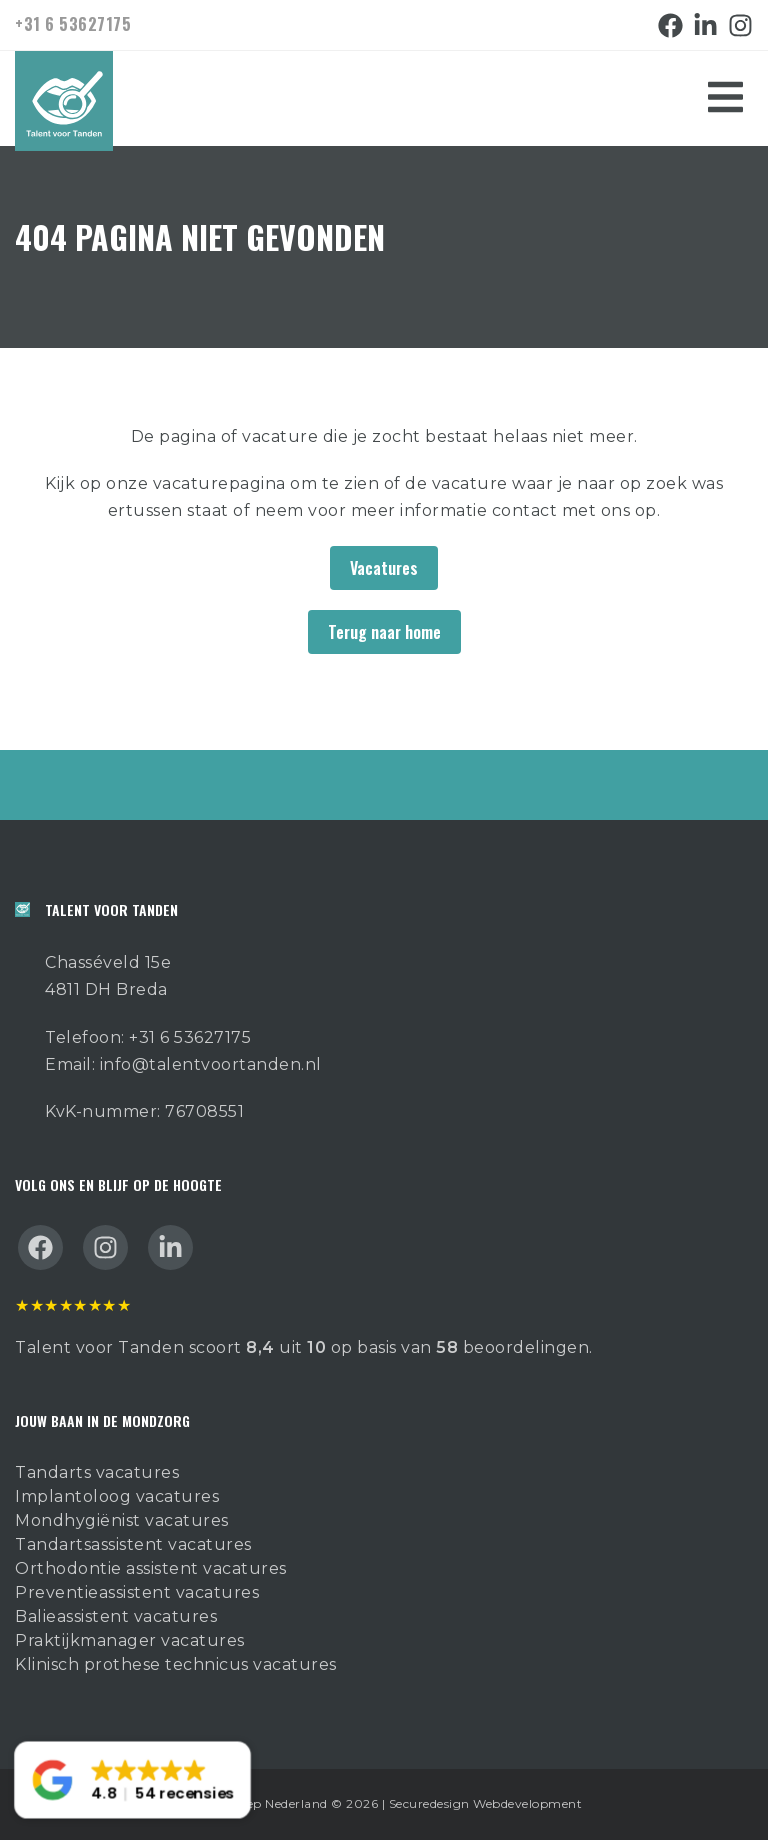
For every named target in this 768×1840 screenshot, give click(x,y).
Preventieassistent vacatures (137, 1592)
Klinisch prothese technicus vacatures (176, 1664)
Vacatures (384, 568)
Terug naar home (384, 632)
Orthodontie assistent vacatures (151, 1568)
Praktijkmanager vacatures (130, 1640)
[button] (132, 1780)
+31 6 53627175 (73, 24)
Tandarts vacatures (97, 1472)
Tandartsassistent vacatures (133, 1544)
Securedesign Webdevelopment (486, 1803)
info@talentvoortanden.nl (211, 1064)
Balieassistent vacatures (116, 1616)
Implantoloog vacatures (117, 1496)
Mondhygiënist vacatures (122, 1520)
